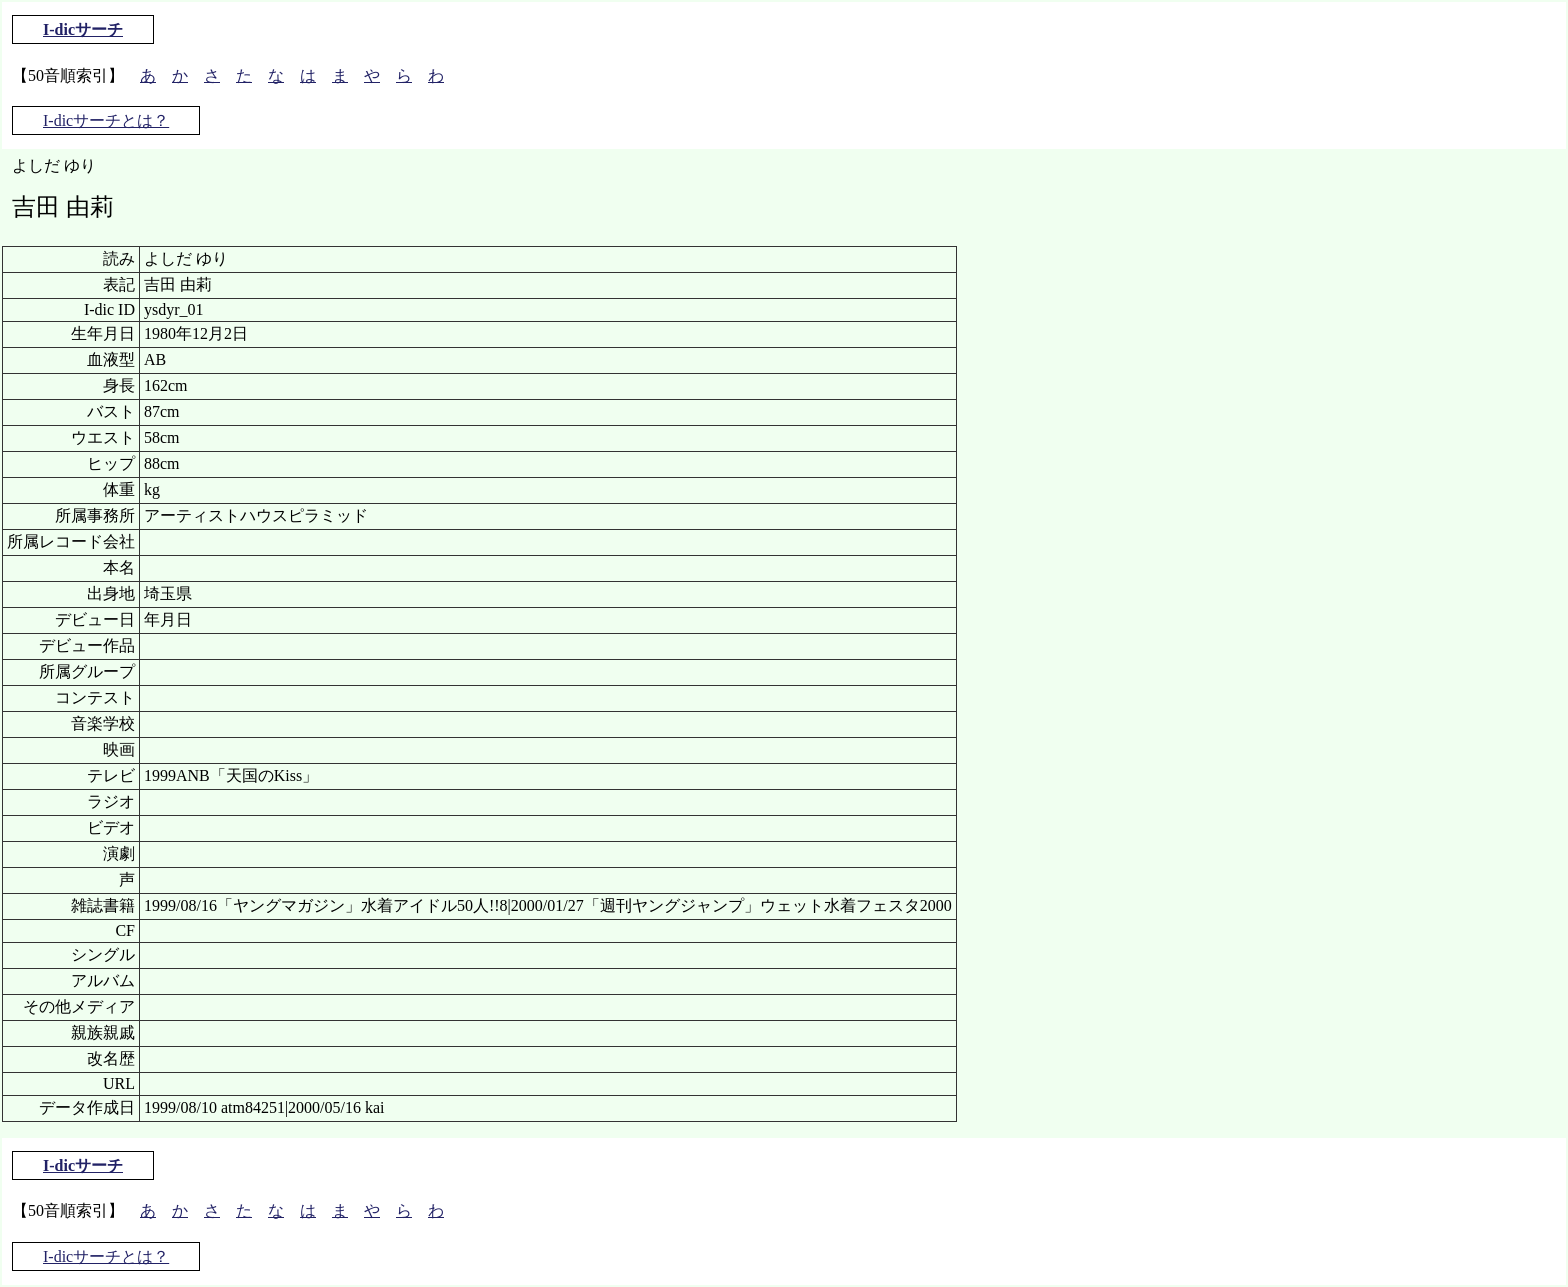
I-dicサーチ (83, 29)
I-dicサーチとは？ (106, 120)
